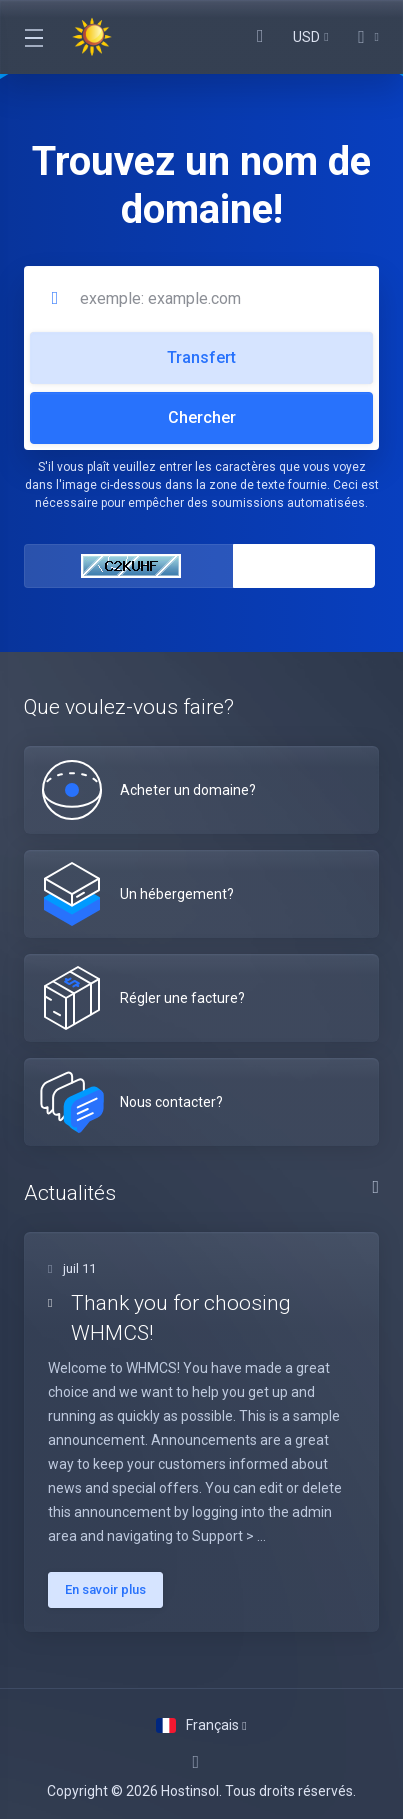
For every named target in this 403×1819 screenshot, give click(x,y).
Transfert (201, 357)
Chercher (202, 417)
